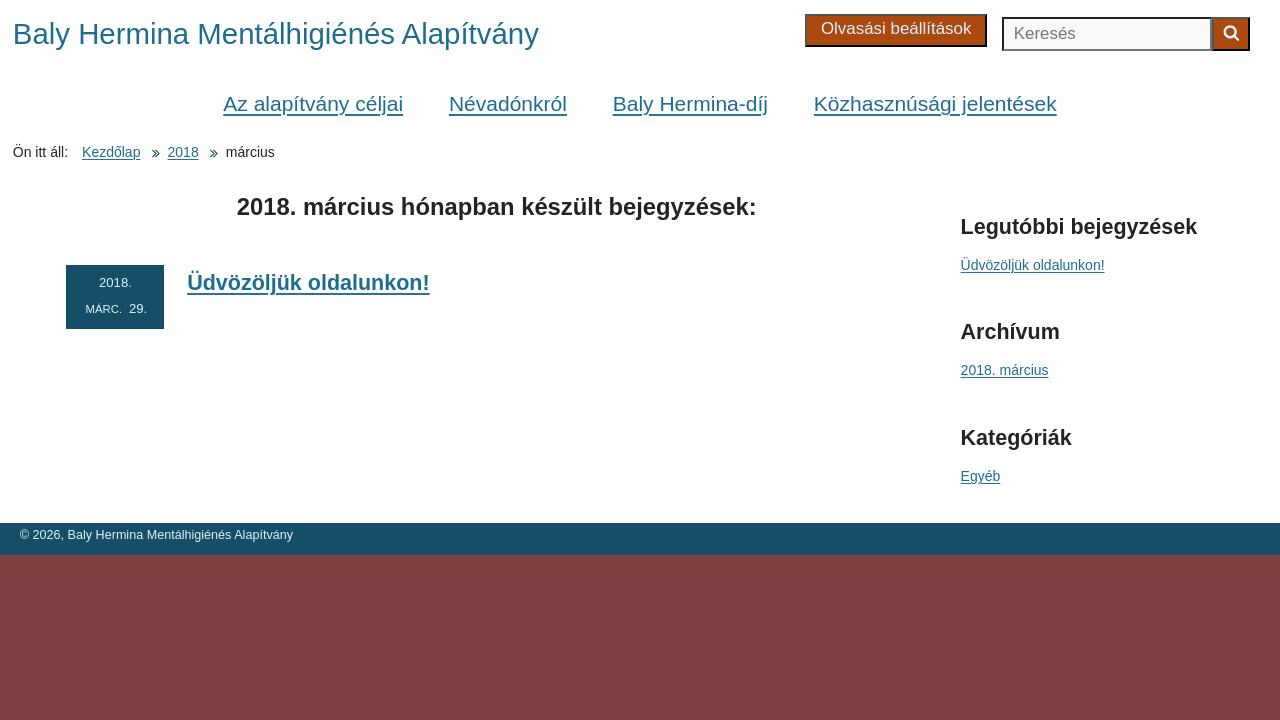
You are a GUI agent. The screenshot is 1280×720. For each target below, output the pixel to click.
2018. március (1005, 370)
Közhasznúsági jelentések (935, 103)
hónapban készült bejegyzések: (497, 206)
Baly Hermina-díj (690, 103)
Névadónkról (508, 103)
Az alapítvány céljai (313, 103)
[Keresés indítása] (1231, 34)
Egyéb (981, 476)
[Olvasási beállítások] (896, 30)
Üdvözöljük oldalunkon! (308, 283)
